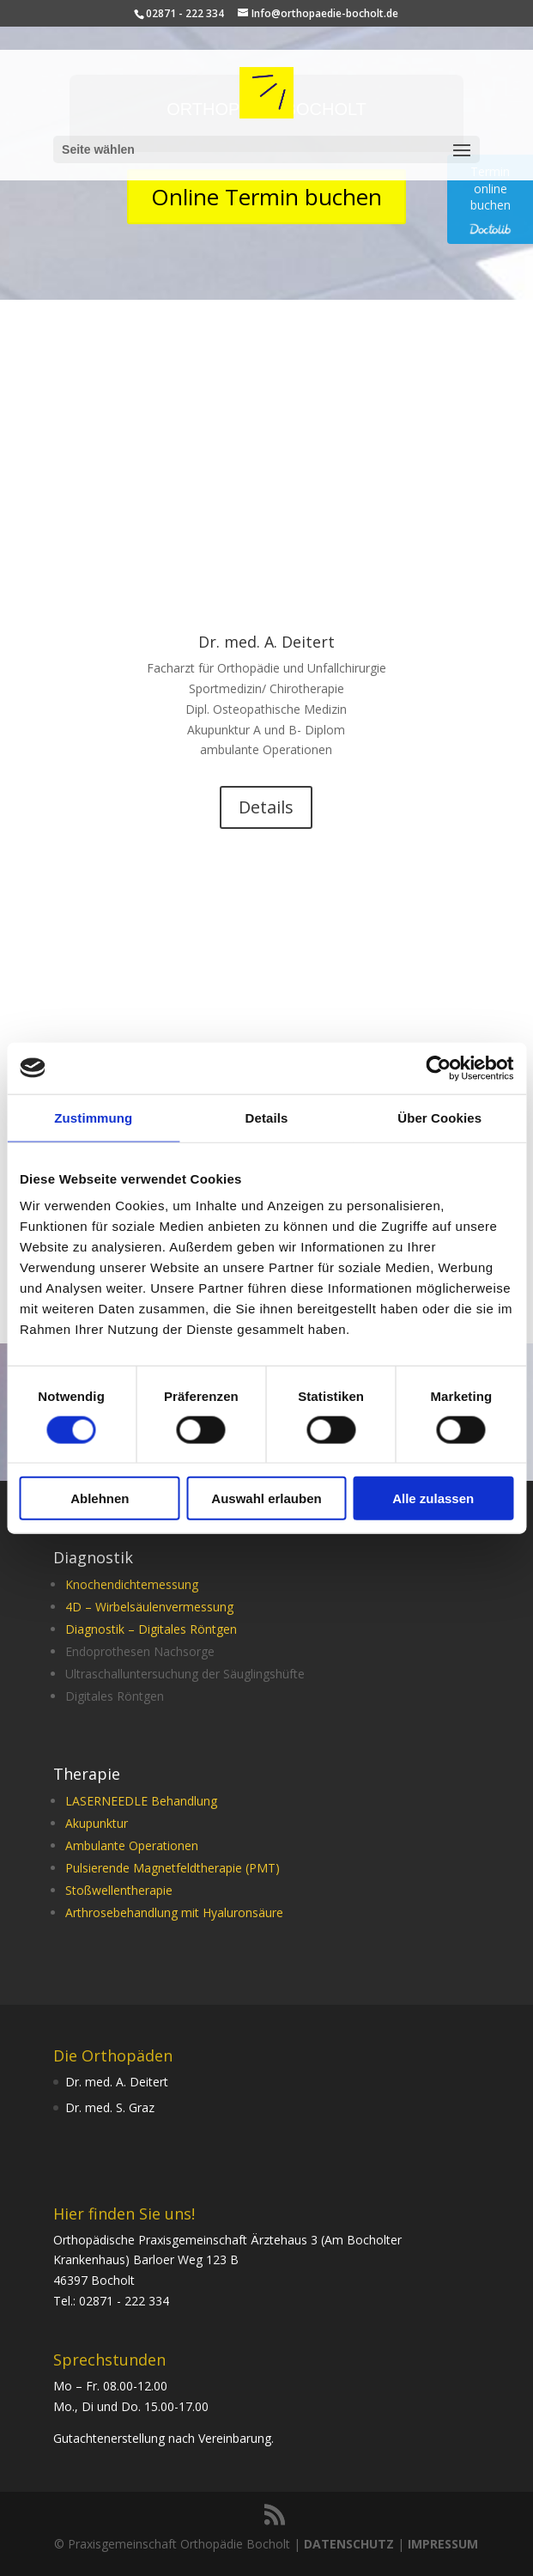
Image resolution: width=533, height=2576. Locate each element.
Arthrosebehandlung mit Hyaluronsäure (174, 1912)
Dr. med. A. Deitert (266, 641)
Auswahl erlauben (266, 1498)
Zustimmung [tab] (93, 1117)
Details (266, 807)
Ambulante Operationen (131, 1845)
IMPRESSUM (443, 2544)
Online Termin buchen (266, 196)
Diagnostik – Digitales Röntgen (151, 1629)
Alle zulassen (433, 1498)
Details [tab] (266, 1117)
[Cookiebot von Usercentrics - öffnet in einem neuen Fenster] (438, 1068)
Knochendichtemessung (131, 1584)
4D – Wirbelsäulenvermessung (149, 1607)
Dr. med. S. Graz (109, 2107)
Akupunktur (96, 1823)
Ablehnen (99, 1498)
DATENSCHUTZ (349, 2544)
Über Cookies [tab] (439, 1117)
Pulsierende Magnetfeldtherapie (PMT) (172, 1868)
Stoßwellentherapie (119, 1890)
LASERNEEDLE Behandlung (141, 1801)
